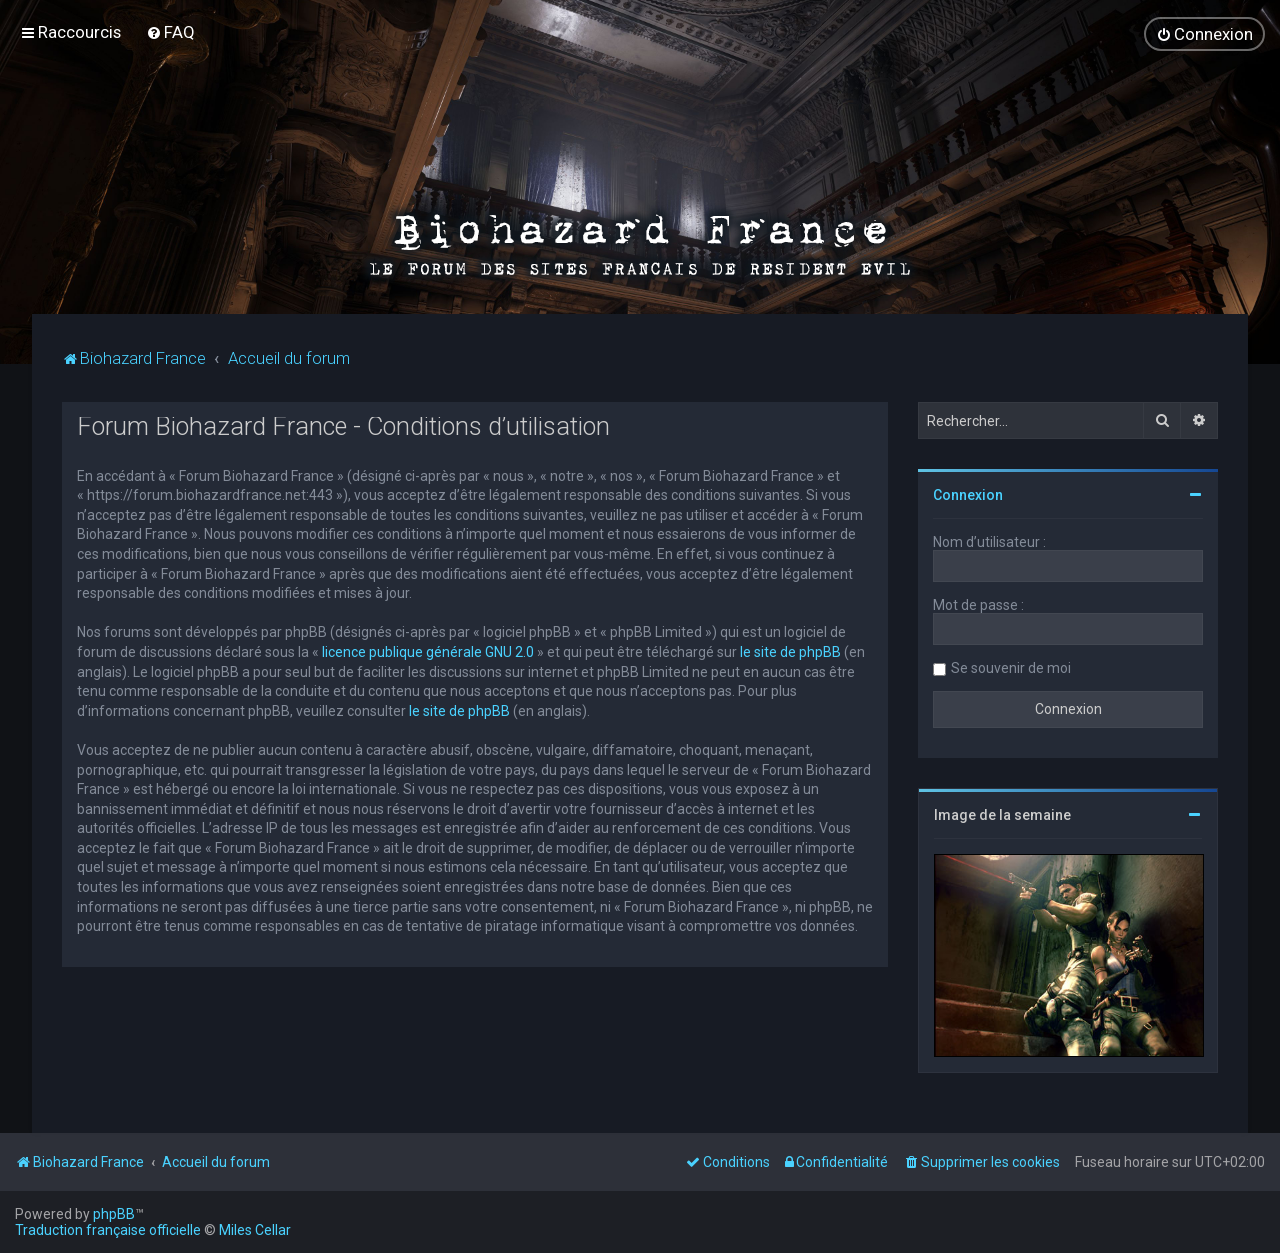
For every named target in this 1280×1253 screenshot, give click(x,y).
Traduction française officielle (108, 1230)
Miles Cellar (255, 1230)
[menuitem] (170, 32)
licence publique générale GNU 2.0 (428, 652)
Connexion (968, 495)
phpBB (114, 1214)
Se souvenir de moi (1011, 668)
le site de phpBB (790, 652)
